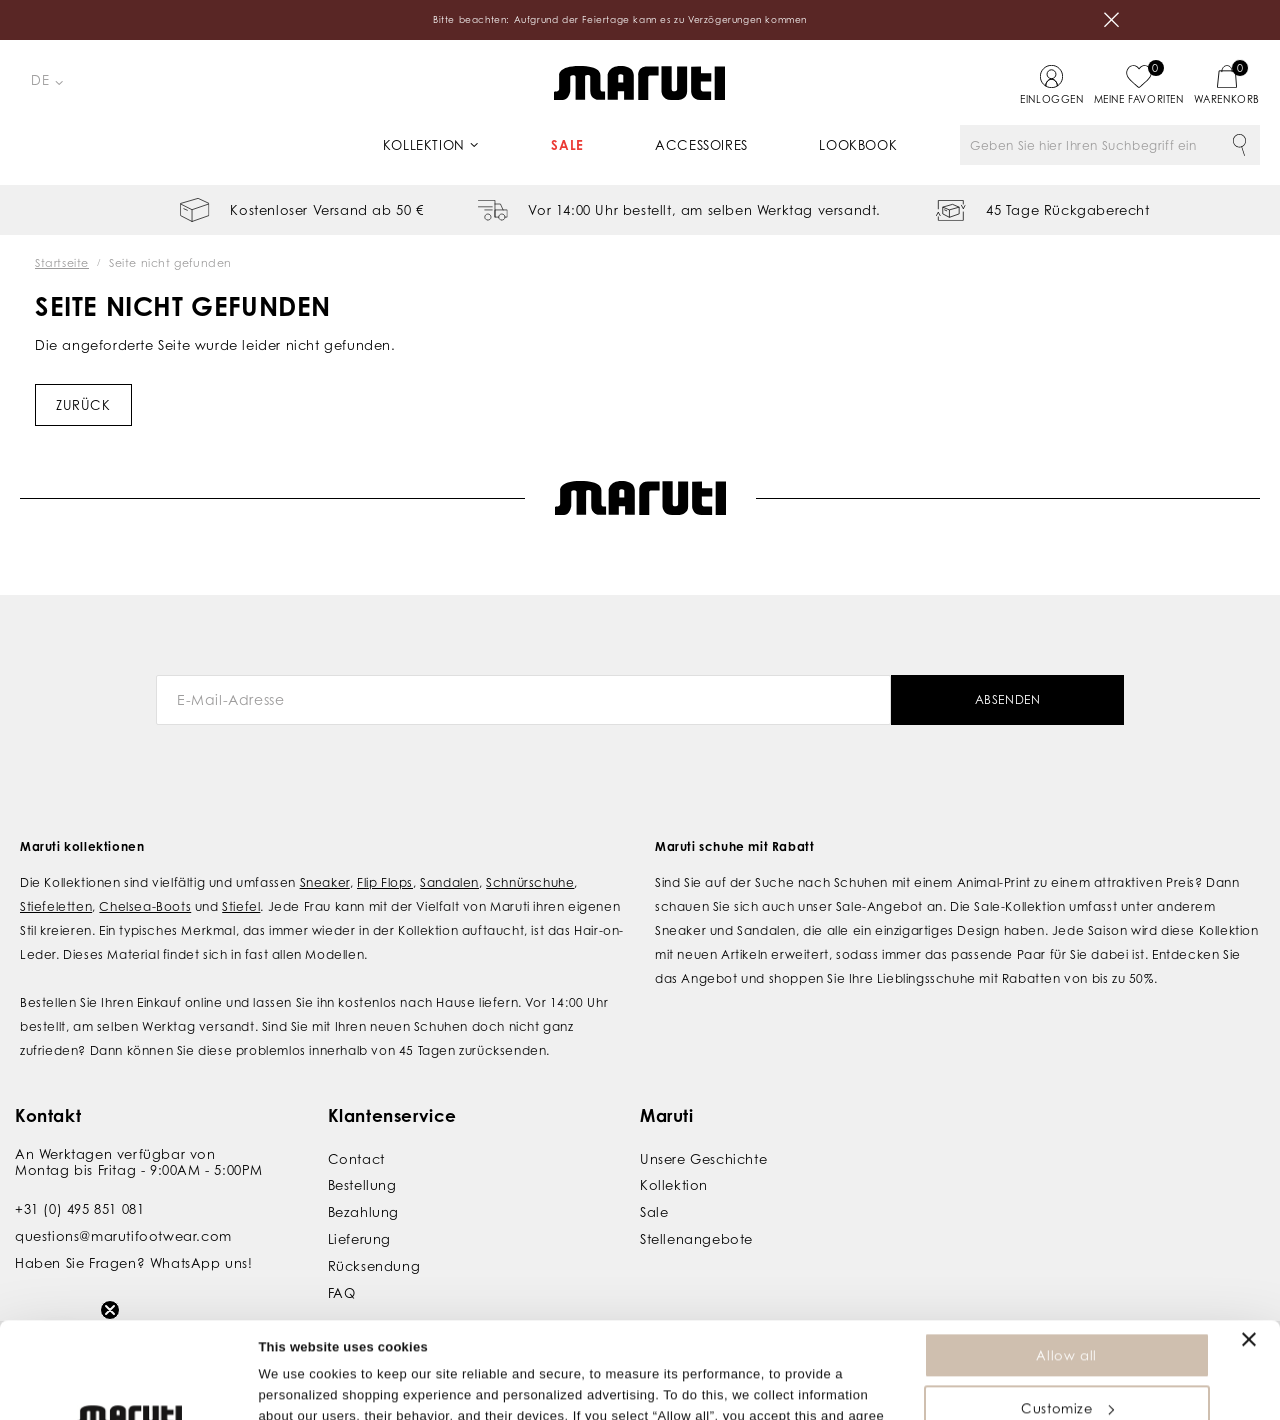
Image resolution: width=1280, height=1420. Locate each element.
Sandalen (449, 882)
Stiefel (241, 906)
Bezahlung (363, 1212)
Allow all (1066, 1265)
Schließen (1112, 20)
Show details (298, 1394)
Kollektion (424, 145)
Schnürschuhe (530, 882)
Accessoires (701, 145)
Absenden (1008, 699)
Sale (567, 145)
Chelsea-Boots (145, 906)
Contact (356, 1159)
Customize (1067, 1318)
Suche (1240, 145)
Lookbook (858, 145)
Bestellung (362, 1185)
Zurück (83, 405)
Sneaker (325, 882)
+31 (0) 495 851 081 (79, 1209)
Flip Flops (385, 882)
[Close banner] (1249, 1249)
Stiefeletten (56, 906)
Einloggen (1051, 99)
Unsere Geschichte (703, 1159)
